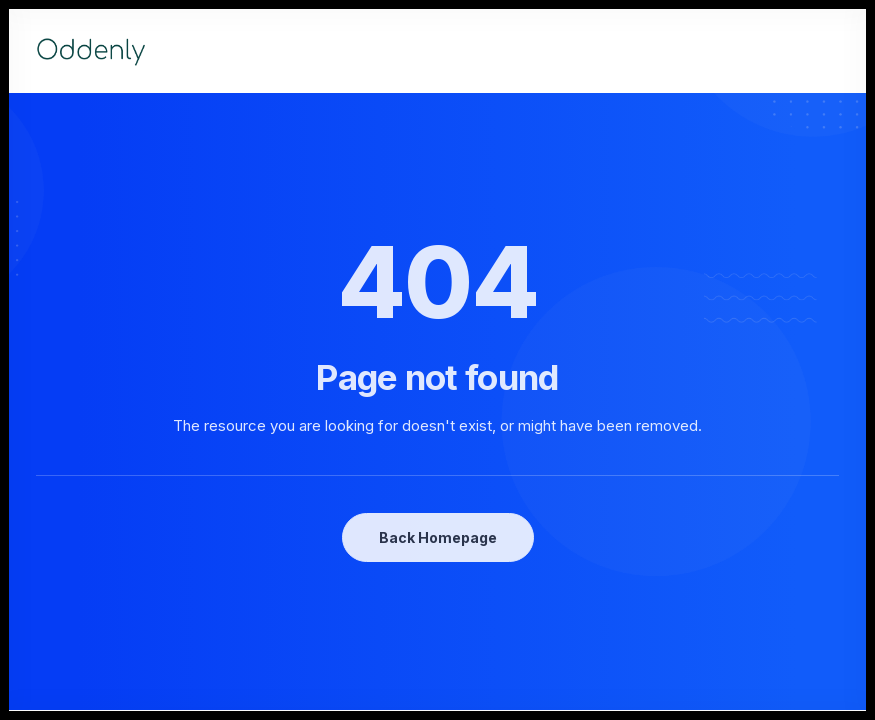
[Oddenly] (90, 51)
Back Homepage (438, 537)
